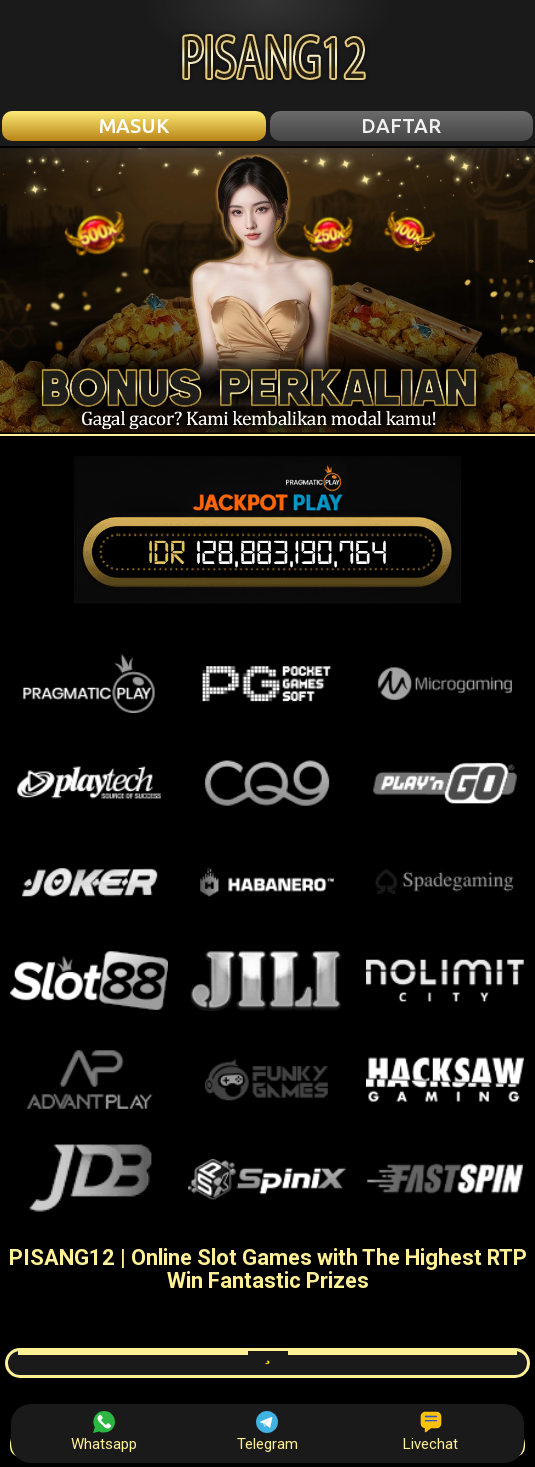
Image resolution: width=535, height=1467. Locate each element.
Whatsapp (104, 1432)
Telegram (267, 1432)
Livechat (430, 1432)
